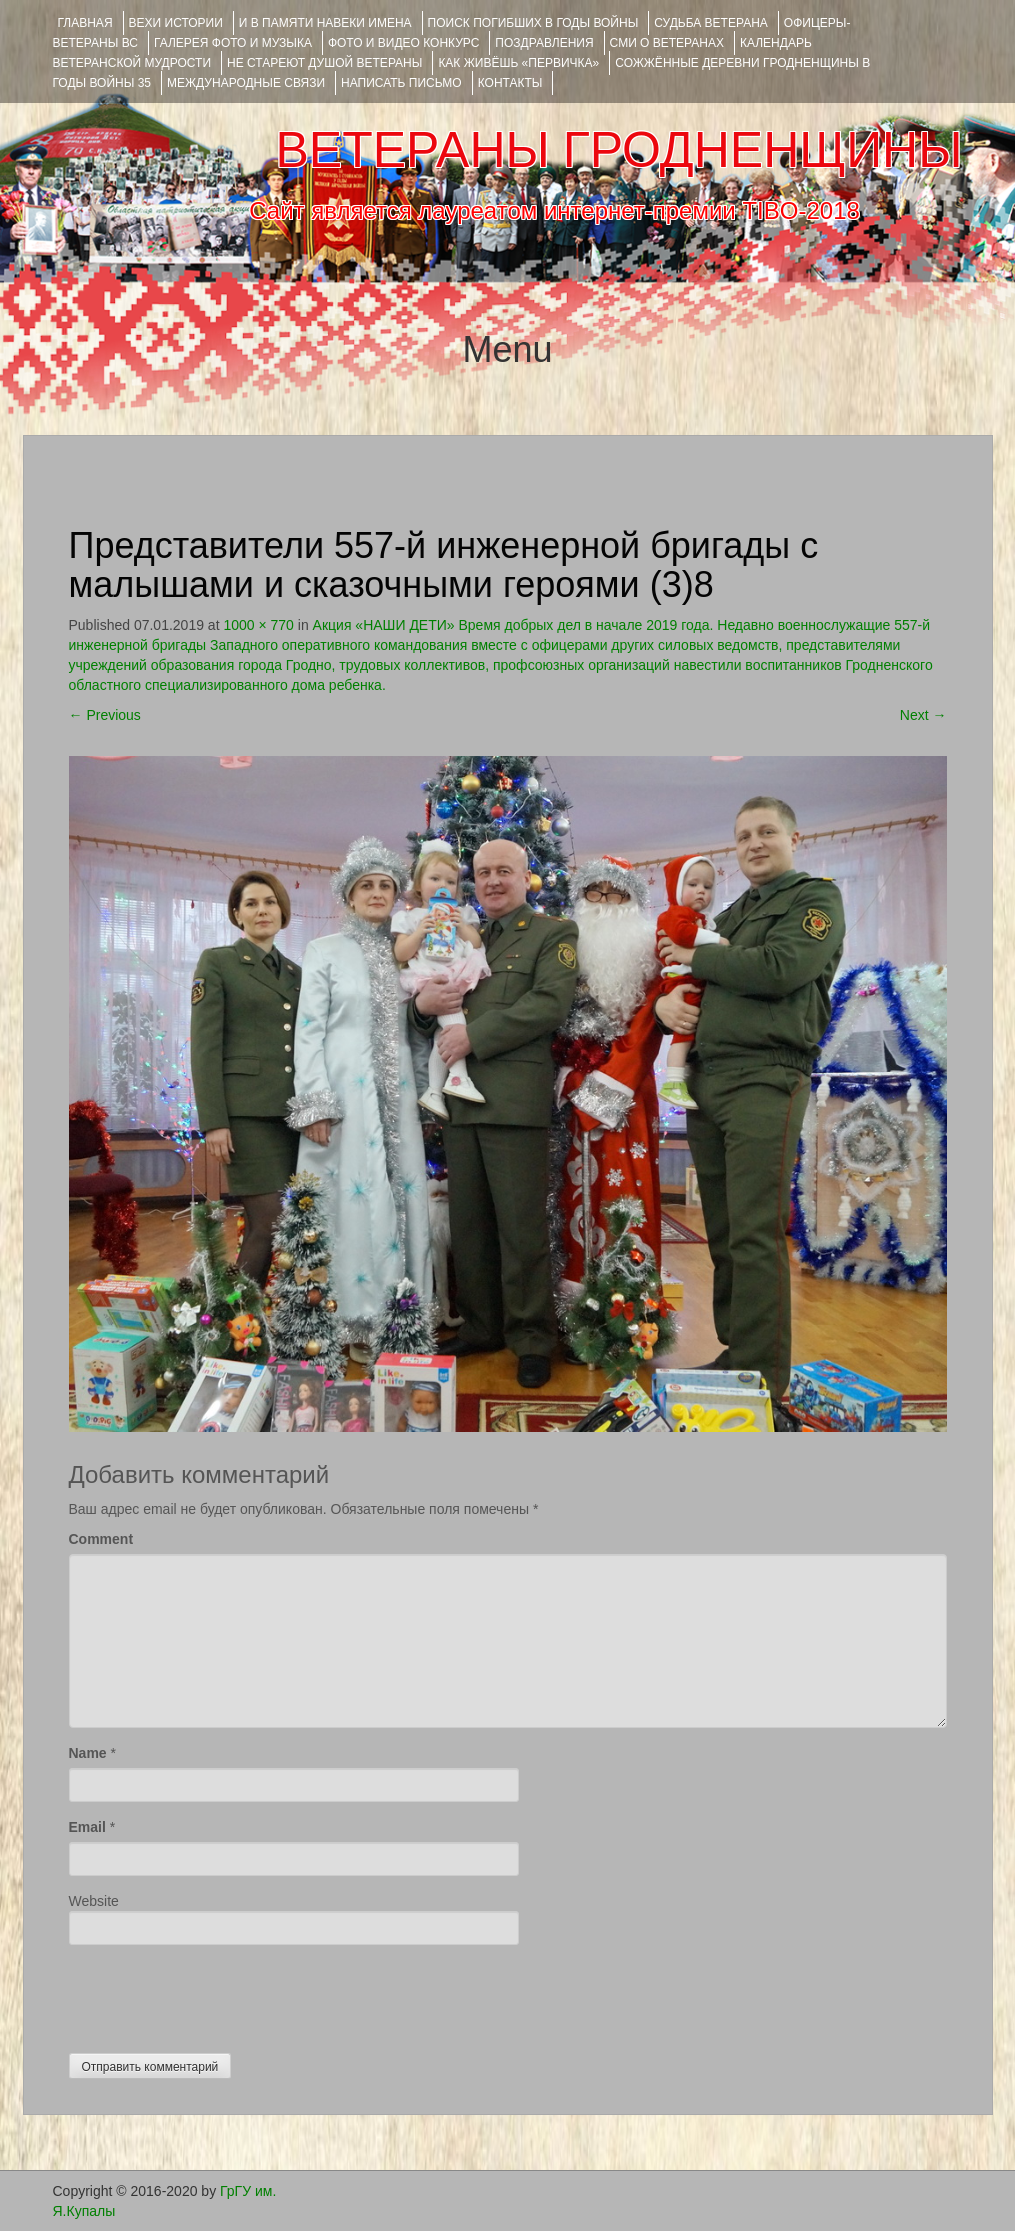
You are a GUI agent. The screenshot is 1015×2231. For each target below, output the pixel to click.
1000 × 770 (258, 625)
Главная (85, 23)
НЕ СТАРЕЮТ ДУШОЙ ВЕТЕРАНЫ (324, 63)
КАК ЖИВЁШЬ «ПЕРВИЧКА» (518, 63)
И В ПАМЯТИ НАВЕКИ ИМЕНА (325, 23)
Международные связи (246, 83)
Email (87, 1827)
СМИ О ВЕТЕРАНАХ (667, 43)
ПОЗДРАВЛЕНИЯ (544, 43)
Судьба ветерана (711, 23)
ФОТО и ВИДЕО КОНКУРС (403, 43)
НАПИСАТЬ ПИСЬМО (401, 83)
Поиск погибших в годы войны (533, 23)
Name (88, 1753)
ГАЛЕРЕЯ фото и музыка (233, 43)
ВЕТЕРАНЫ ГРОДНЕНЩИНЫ (618, 150)
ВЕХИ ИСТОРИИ (176, 23)
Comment (101, 1539)
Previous (105, 715)
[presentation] (221, 1994)
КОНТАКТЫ (510, 83)
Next (923, 715)
